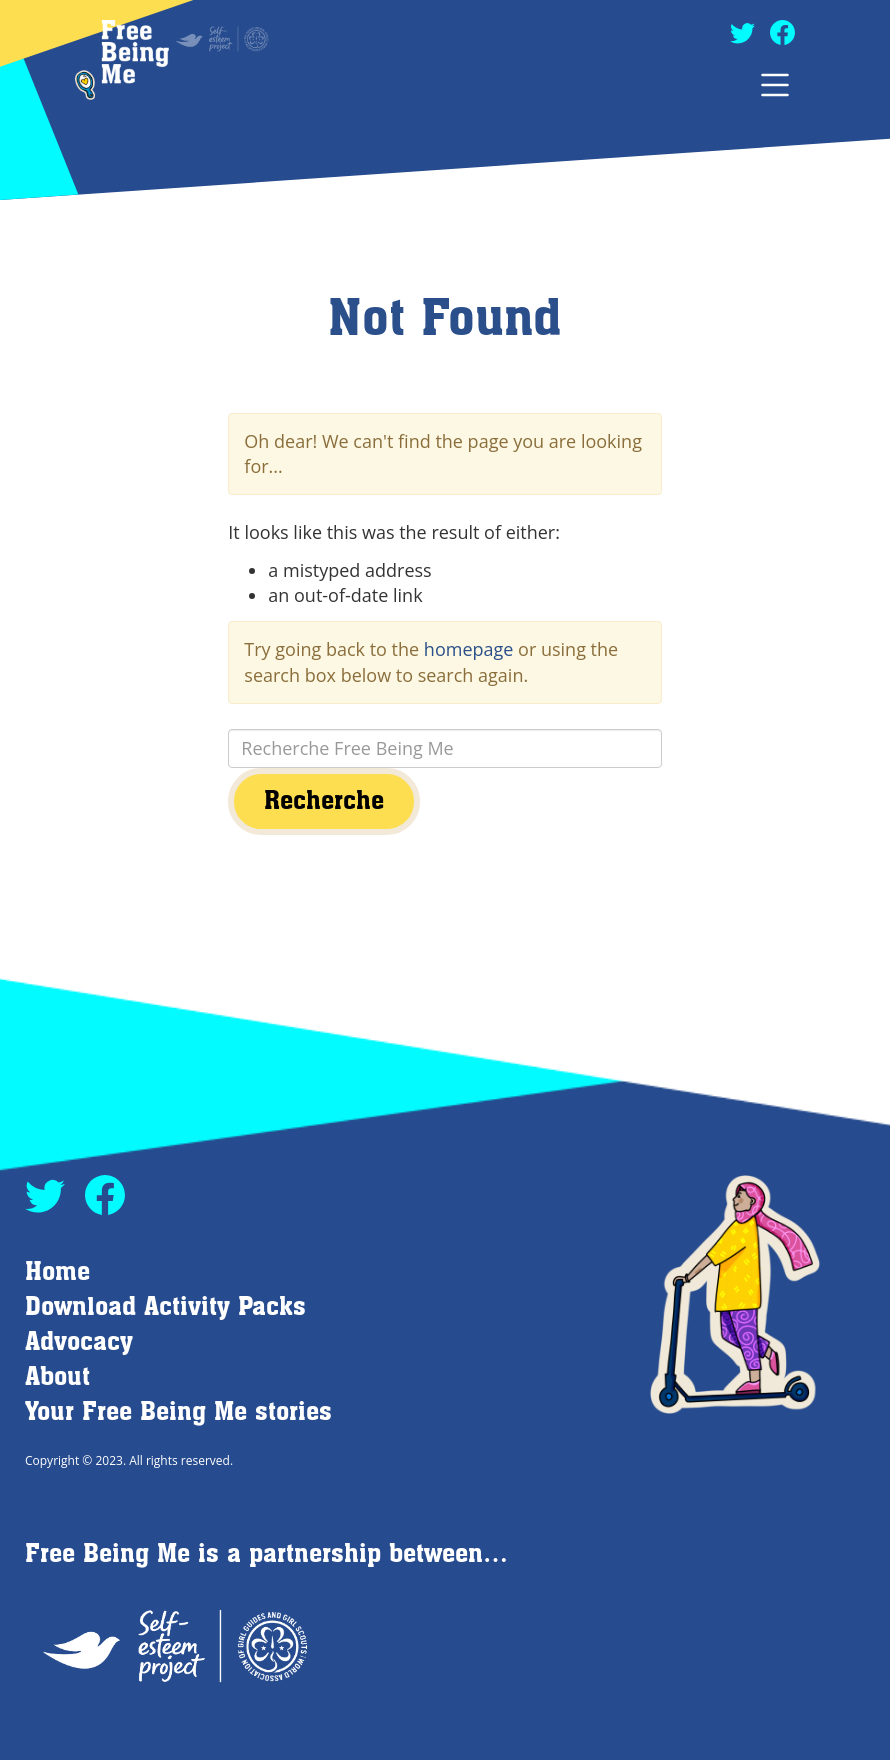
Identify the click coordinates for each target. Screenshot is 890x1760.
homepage (469, 649)
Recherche (324, 801)
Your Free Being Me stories (178, 1412)
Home (57, 1272)
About (57, 1377)
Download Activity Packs (165, 1307)
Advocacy (79, 1342)
